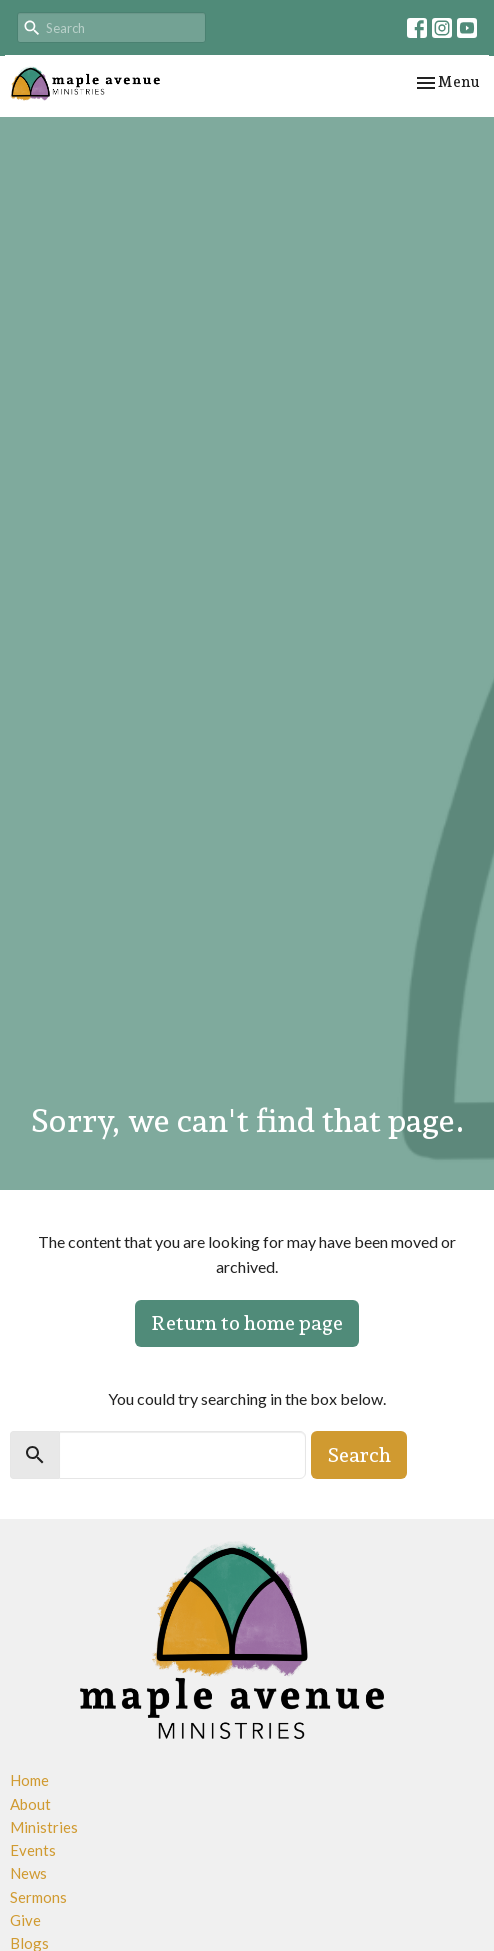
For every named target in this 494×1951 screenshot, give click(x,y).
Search (359, 1455)
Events (33, 1850)
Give (25, 1920)
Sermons (38, 1897)
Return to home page (247, 1323)
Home (29, 1780)
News (28, 1873)
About (30, 1804)
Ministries (44, 1827)
